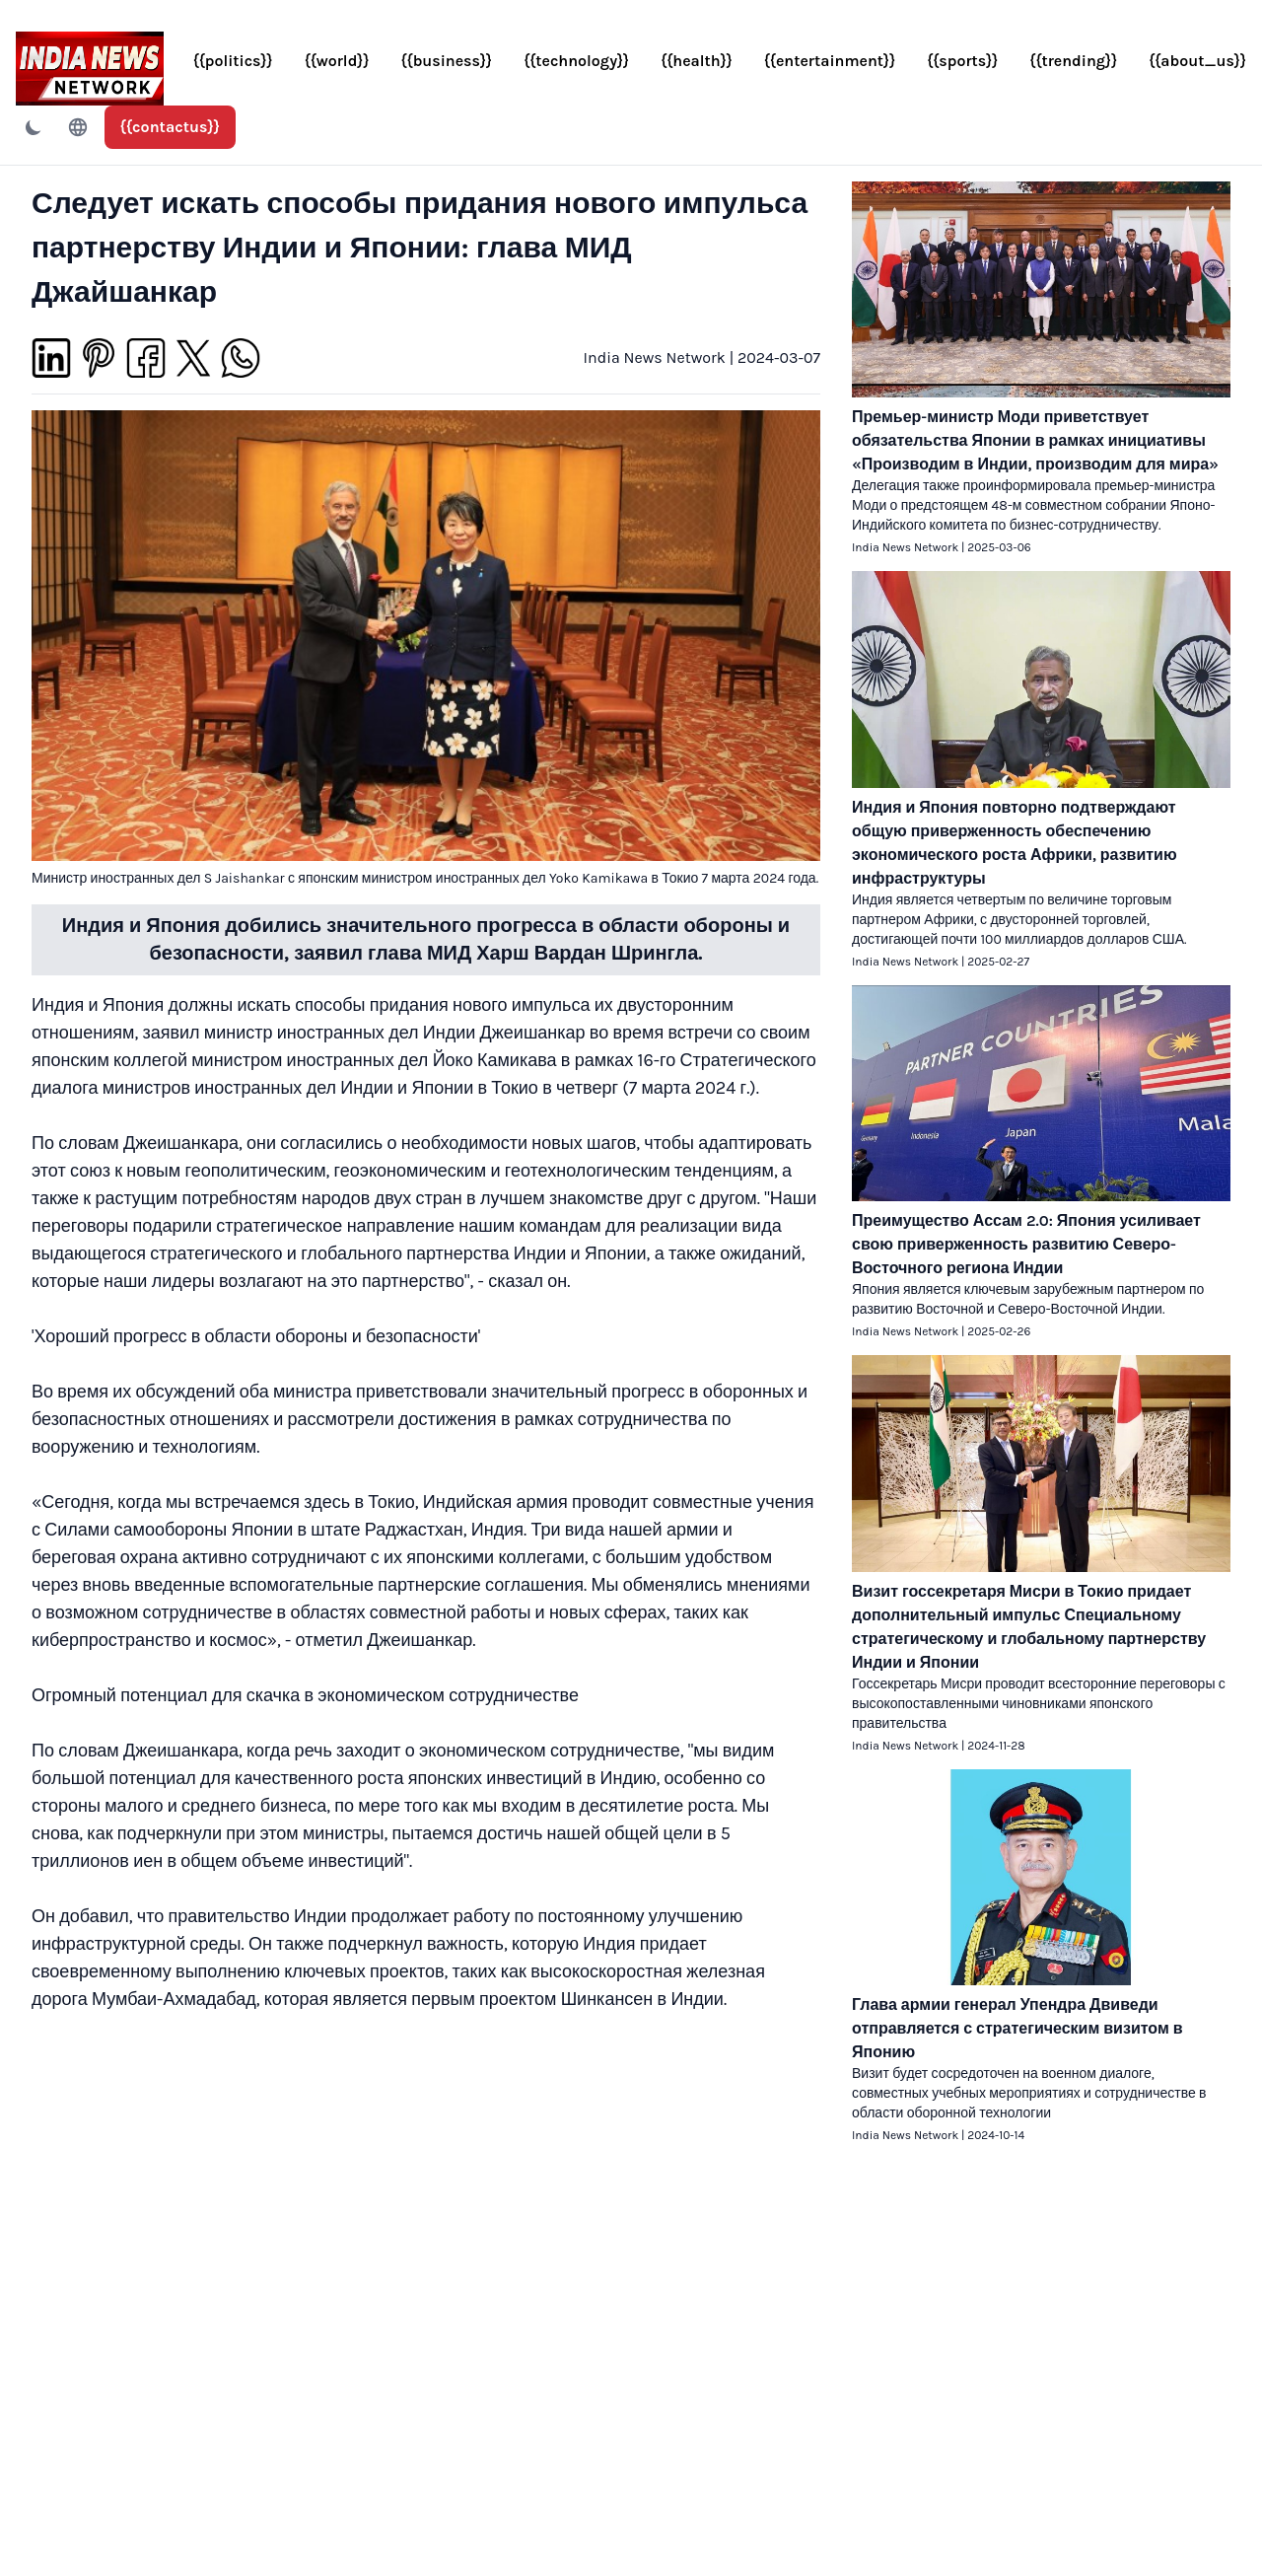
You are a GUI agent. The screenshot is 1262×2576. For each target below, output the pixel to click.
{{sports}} (962, 60)
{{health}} (697, 60)
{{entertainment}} (829, 60)
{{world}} (337, 60)
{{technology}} (576, 60)
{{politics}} (233, 60)
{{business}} (447, 60)
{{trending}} (1073, 60)
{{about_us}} (1197, 60)
